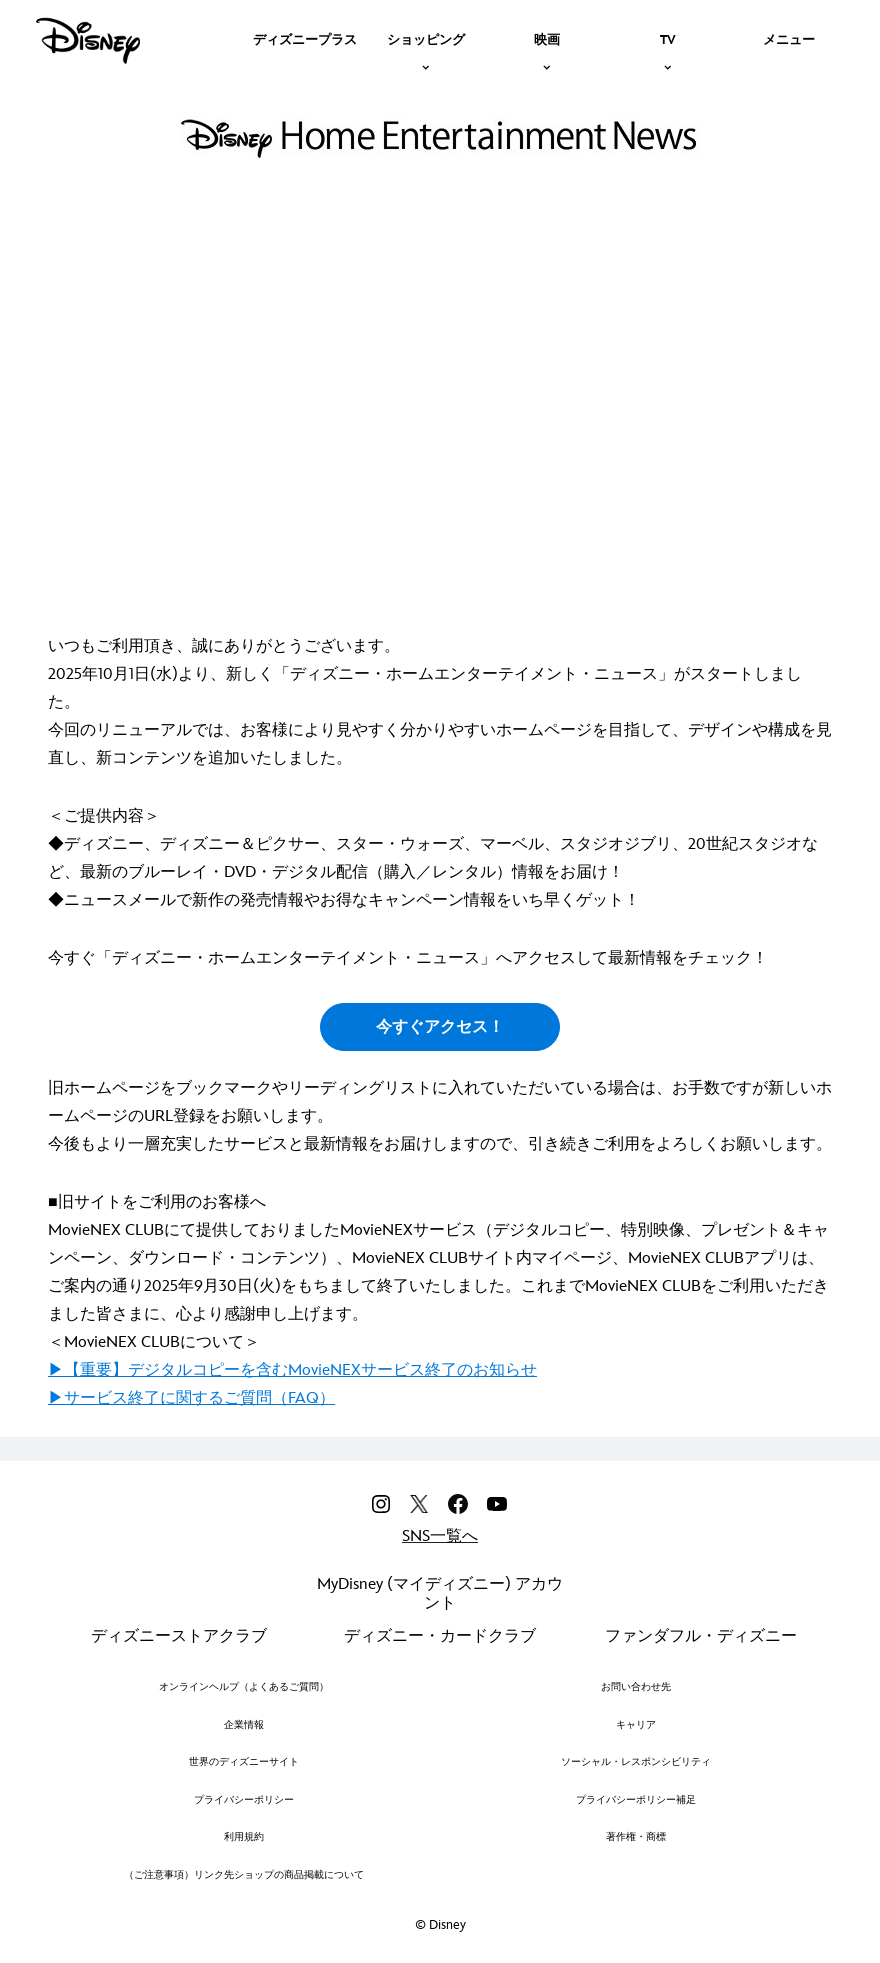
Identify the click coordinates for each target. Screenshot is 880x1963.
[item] (426, 38)
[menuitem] (305, 38)
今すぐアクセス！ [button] (440, 1027)
